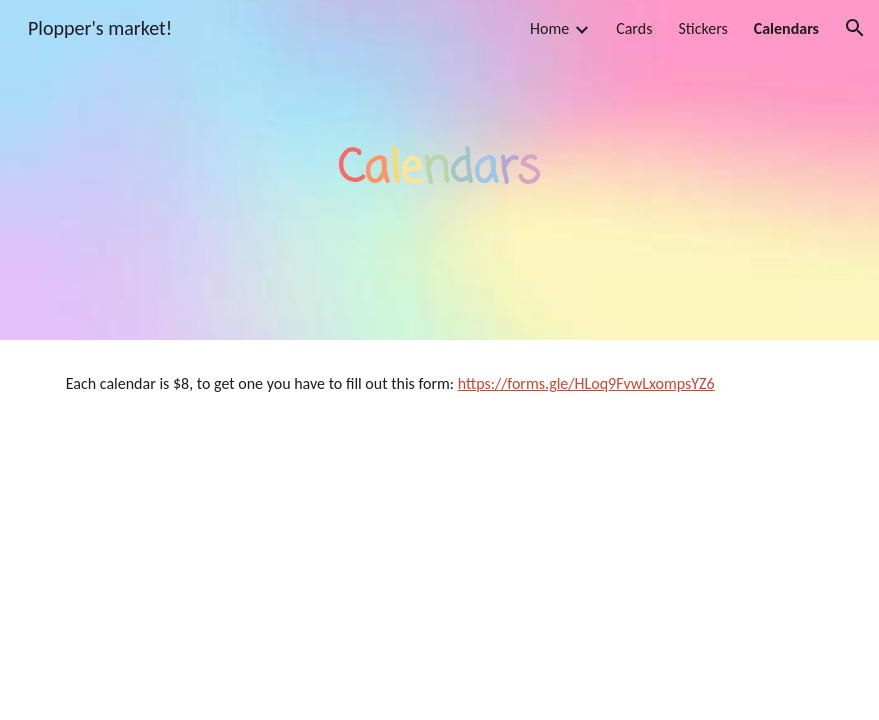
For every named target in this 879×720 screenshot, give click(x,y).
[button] (855, 28)
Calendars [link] (786, 28)
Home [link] (549, 28)
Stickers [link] (702, 28)
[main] (439, 170)
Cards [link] (634, 28)
